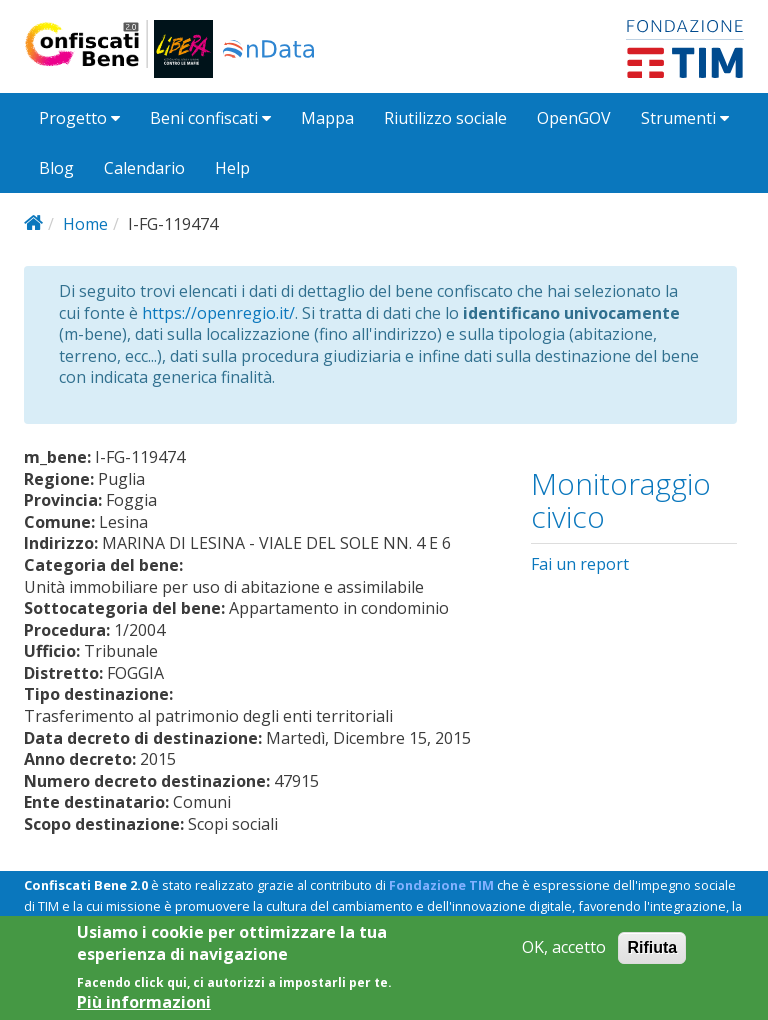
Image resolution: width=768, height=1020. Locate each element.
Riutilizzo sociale (445, 118)
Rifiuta (652, 957)
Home (85, 224)
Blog (56, 168)
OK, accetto (564, 957)
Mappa (327, 118)
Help (232, 168)
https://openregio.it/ (218, 313)
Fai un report (580, 564)
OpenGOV (574, 118)
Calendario (144, 168)
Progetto (79, 118)
